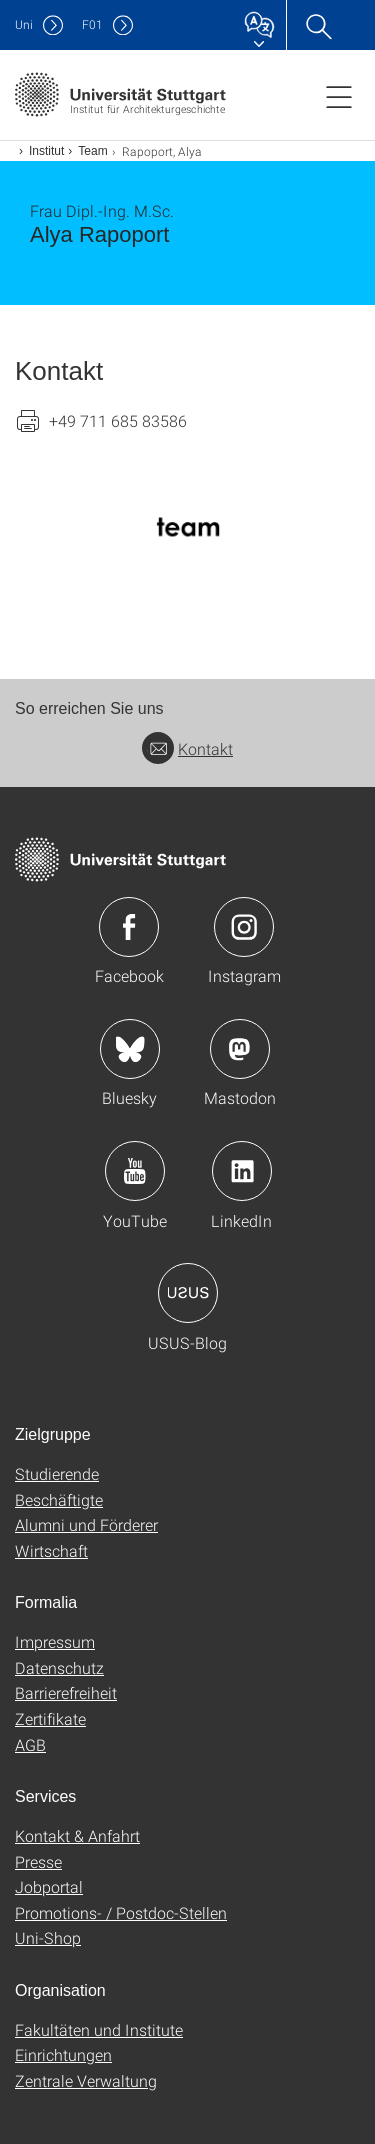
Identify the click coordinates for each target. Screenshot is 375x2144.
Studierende (57, 1473)
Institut (46, 151)
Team (92, 151)
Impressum (55, 1641)
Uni (24, 24)
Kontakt (187, 748)
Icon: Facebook (129, 927)
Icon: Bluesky (130, 1049)
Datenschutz (59, 1667)
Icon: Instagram (244, 927)
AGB (30, 1744)
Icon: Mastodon (240, 1049)
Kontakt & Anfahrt (77, 1835)
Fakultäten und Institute (99, 2029)
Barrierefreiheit (66, 1692)
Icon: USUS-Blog (188, 1293)
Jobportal (49, 1886)
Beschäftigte (59, 1499)
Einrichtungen (63, 2054)
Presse (38, 1861)
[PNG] (187, 526)
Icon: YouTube (135, 1171)
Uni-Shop (48, 1937)
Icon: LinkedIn (242, 1171)
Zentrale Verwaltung (86, 2080)
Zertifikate (50, 1718)
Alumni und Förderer (86, 1524)
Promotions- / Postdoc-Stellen (121, 1912)
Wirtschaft (51, 1550)
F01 (92, 24)
